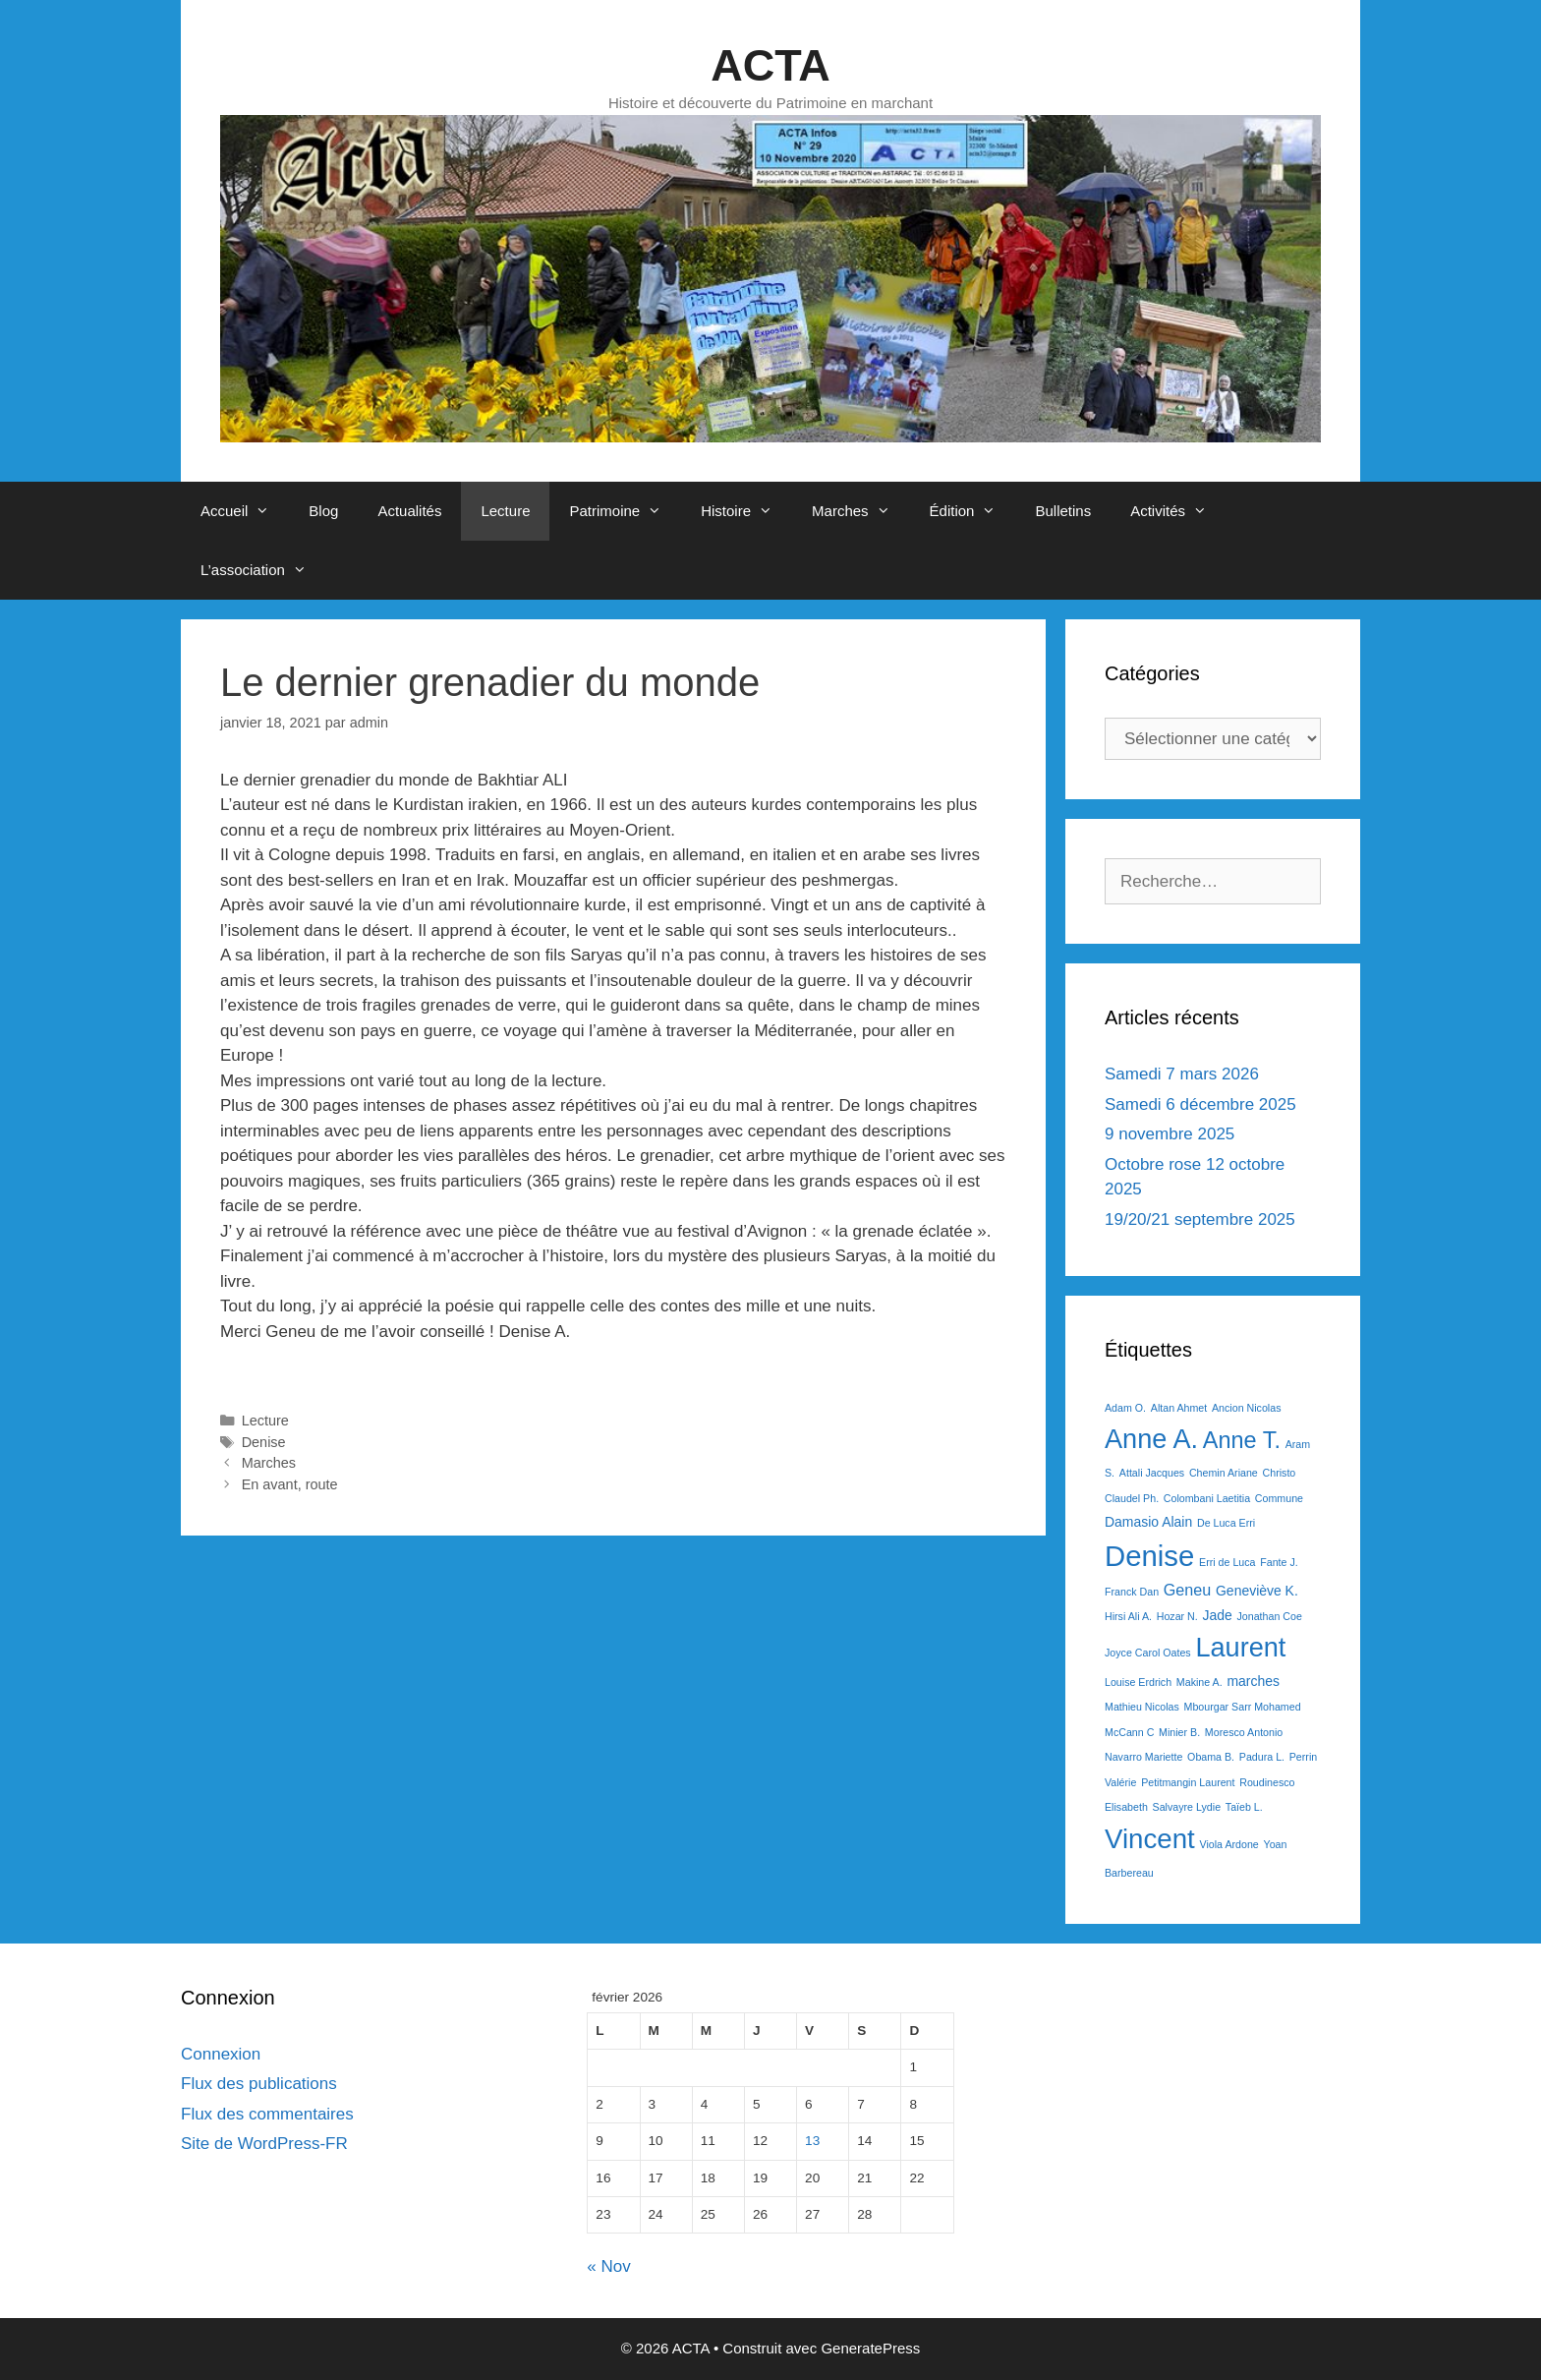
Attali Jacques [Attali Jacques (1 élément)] (1151, 1473)
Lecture (505, 510)
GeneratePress (870, 2348)
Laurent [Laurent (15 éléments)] (1240, 1647)
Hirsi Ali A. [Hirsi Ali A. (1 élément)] (1128, 1616)
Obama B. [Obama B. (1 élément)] (1210, 1757)
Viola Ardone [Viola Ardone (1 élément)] (1229, 1844)
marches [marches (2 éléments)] (1253, 1681)
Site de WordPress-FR (264, 2143)
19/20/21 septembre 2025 (1200, 1219)
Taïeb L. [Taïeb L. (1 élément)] (1244, 1807)
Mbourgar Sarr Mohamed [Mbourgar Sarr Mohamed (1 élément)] (1242, 1706)
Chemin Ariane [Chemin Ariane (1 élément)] (1223, 1473)
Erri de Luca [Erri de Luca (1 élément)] (1227, 1562)
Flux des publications (259, 2083)
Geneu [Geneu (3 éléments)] (1187, 1589)
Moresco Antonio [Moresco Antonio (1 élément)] (1244, 1732)
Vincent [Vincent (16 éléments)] (1150, 1839)
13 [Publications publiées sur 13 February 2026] (812, 2140)
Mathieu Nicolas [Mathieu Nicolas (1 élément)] (1142, 1706)
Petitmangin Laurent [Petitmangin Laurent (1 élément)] (1187, 1782)
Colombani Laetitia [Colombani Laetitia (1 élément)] (1207, 1498)
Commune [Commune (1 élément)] (1279, 1498)
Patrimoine (625, 511)
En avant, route (290, 1484)
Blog (323, 510)
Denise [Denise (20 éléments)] (1149, 1555)
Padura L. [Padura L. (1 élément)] (1261, 1757)
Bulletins (1063, 510)
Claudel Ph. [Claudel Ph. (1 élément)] (1132, 1498)
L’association (263, 570)
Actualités (409, 510)
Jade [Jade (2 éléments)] (1216, 1615)
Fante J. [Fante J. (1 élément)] (1279, 1562)
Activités (1178, 511)
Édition (973, 511)
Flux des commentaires (267, 2114)
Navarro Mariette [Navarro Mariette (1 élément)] (1143, 1757)
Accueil (244, 511)
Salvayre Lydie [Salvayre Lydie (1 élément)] (1187, 1807)
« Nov (608, 2266)
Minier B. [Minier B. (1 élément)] (1179, 1732)
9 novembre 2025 (1169, 1134)
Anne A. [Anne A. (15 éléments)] (1151, 1438)
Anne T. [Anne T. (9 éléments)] (1242, 1440)
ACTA (770, 65)
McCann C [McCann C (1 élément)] (1129, 1732)
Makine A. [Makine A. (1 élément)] (1199, 1682)
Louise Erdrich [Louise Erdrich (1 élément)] (1138, 1682)
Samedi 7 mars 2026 (1182, 1074)
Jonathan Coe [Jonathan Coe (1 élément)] (1268, 1616)
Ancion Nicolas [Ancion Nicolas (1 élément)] (1246, 1408)
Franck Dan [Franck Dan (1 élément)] (1132, 1591)
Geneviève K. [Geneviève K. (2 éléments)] (1257, 1590)
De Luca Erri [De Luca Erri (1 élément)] (1226, 1523)
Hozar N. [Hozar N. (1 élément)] (1177, 1616)
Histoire (746, 511)
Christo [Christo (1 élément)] (1279, 1473)
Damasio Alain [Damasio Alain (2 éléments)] (1148, 1522)
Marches (861, 511)
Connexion (220, 2054)
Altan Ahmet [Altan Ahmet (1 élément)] (1179, 1408)
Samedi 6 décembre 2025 (1200, 1104)
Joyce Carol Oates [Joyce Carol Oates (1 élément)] (1148, 1652)
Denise (264, 1442)
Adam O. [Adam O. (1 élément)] (1125, 1408)
